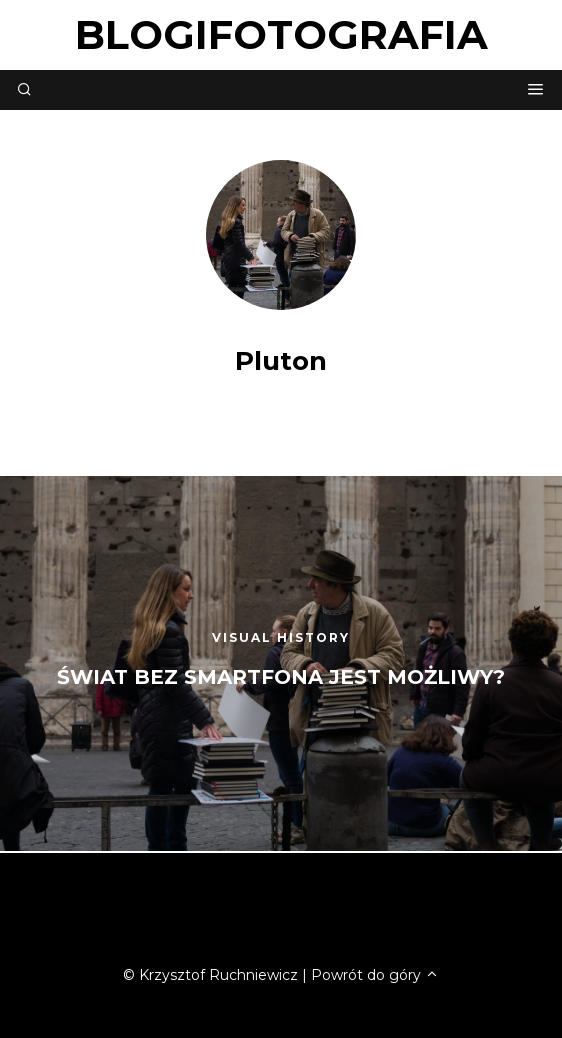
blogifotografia (281, 34)
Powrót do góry (375, 975)
